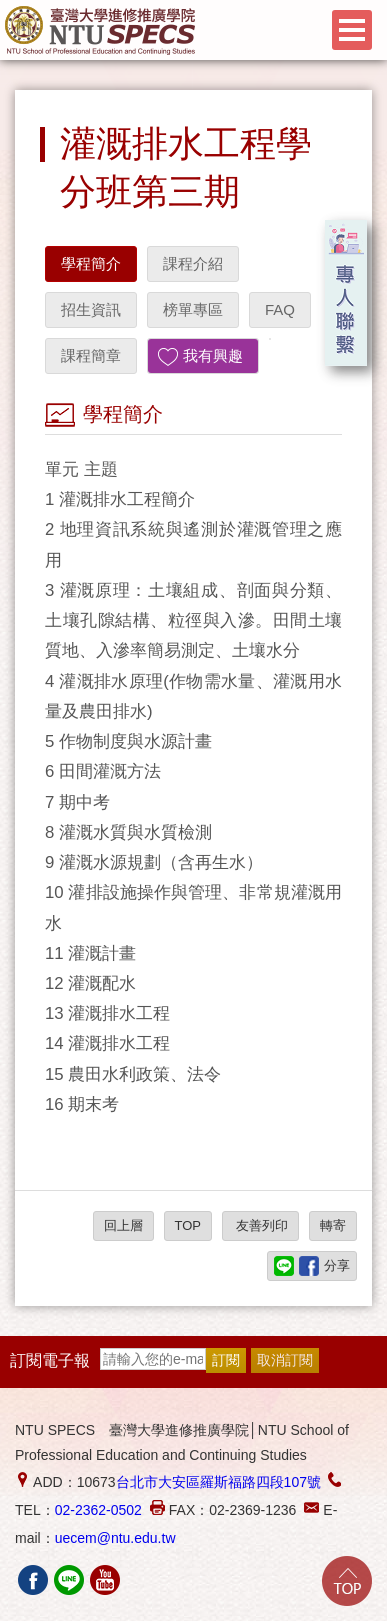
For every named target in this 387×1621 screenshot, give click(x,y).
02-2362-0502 (98, 1510)
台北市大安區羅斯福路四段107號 (218, 1482)
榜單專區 (193, 309)
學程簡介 (91, 263)
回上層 (123, 1225)
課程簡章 (91, 355)
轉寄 (333, 1225)
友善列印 (261, 1225)
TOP (188, 1225)
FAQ (280, 309)
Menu (352, 30)
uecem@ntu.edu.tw (115, 1538)
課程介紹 (193, 263)
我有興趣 (213, 355)
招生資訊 (91, 309)
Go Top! (347, 1581)
